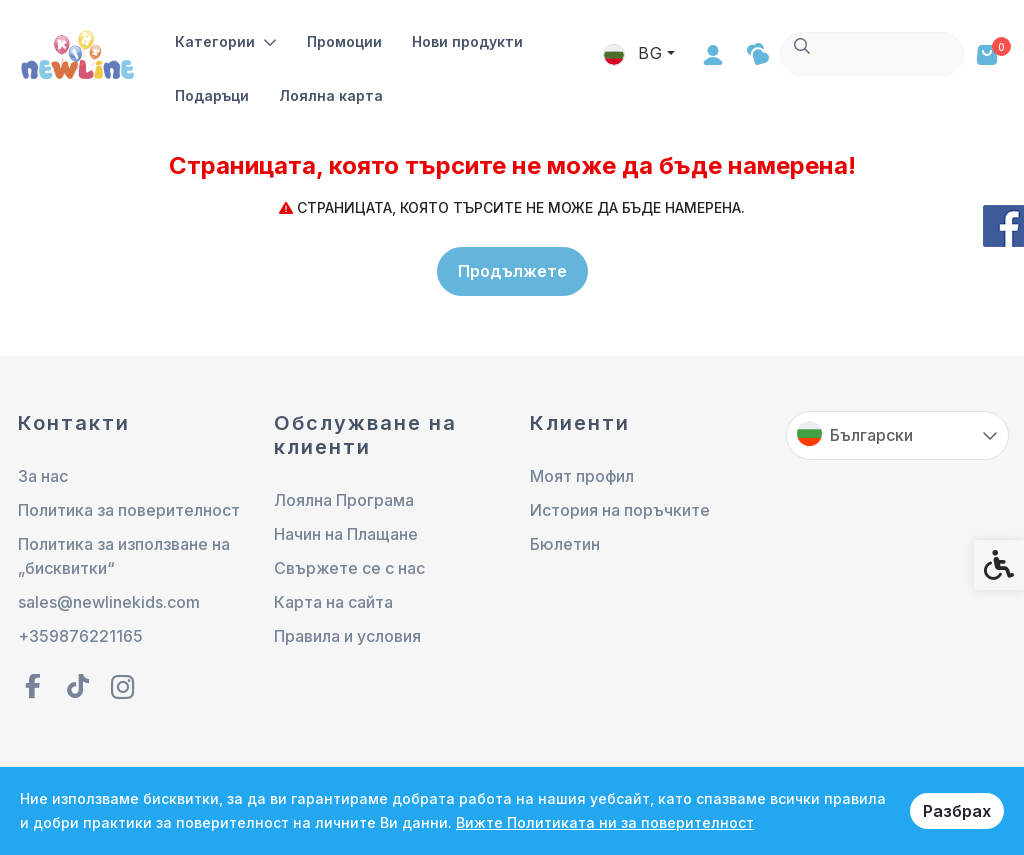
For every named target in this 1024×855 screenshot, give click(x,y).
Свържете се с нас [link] (350, 569)
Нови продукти (467, 41)
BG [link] (817, 53)
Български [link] (871, 435)
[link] (80, 52)
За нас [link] (43, 477)
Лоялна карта (331, 95)
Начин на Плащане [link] (346, 535)
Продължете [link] (512, 271)
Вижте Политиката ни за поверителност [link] (605, 822)
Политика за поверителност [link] (129, 511)
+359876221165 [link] (80, 637)
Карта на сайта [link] (333, 603)
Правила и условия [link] (347, 637)
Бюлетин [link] (565, 545)
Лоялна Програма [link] (344, 501)
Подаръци (212, 95)
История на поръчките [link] (620, 511)
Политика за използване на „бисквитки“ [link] (124, 557)
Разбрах (957, 811)
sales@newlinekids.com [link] (109, 603)
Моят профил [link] (582, 477)
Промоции (344, 41)
